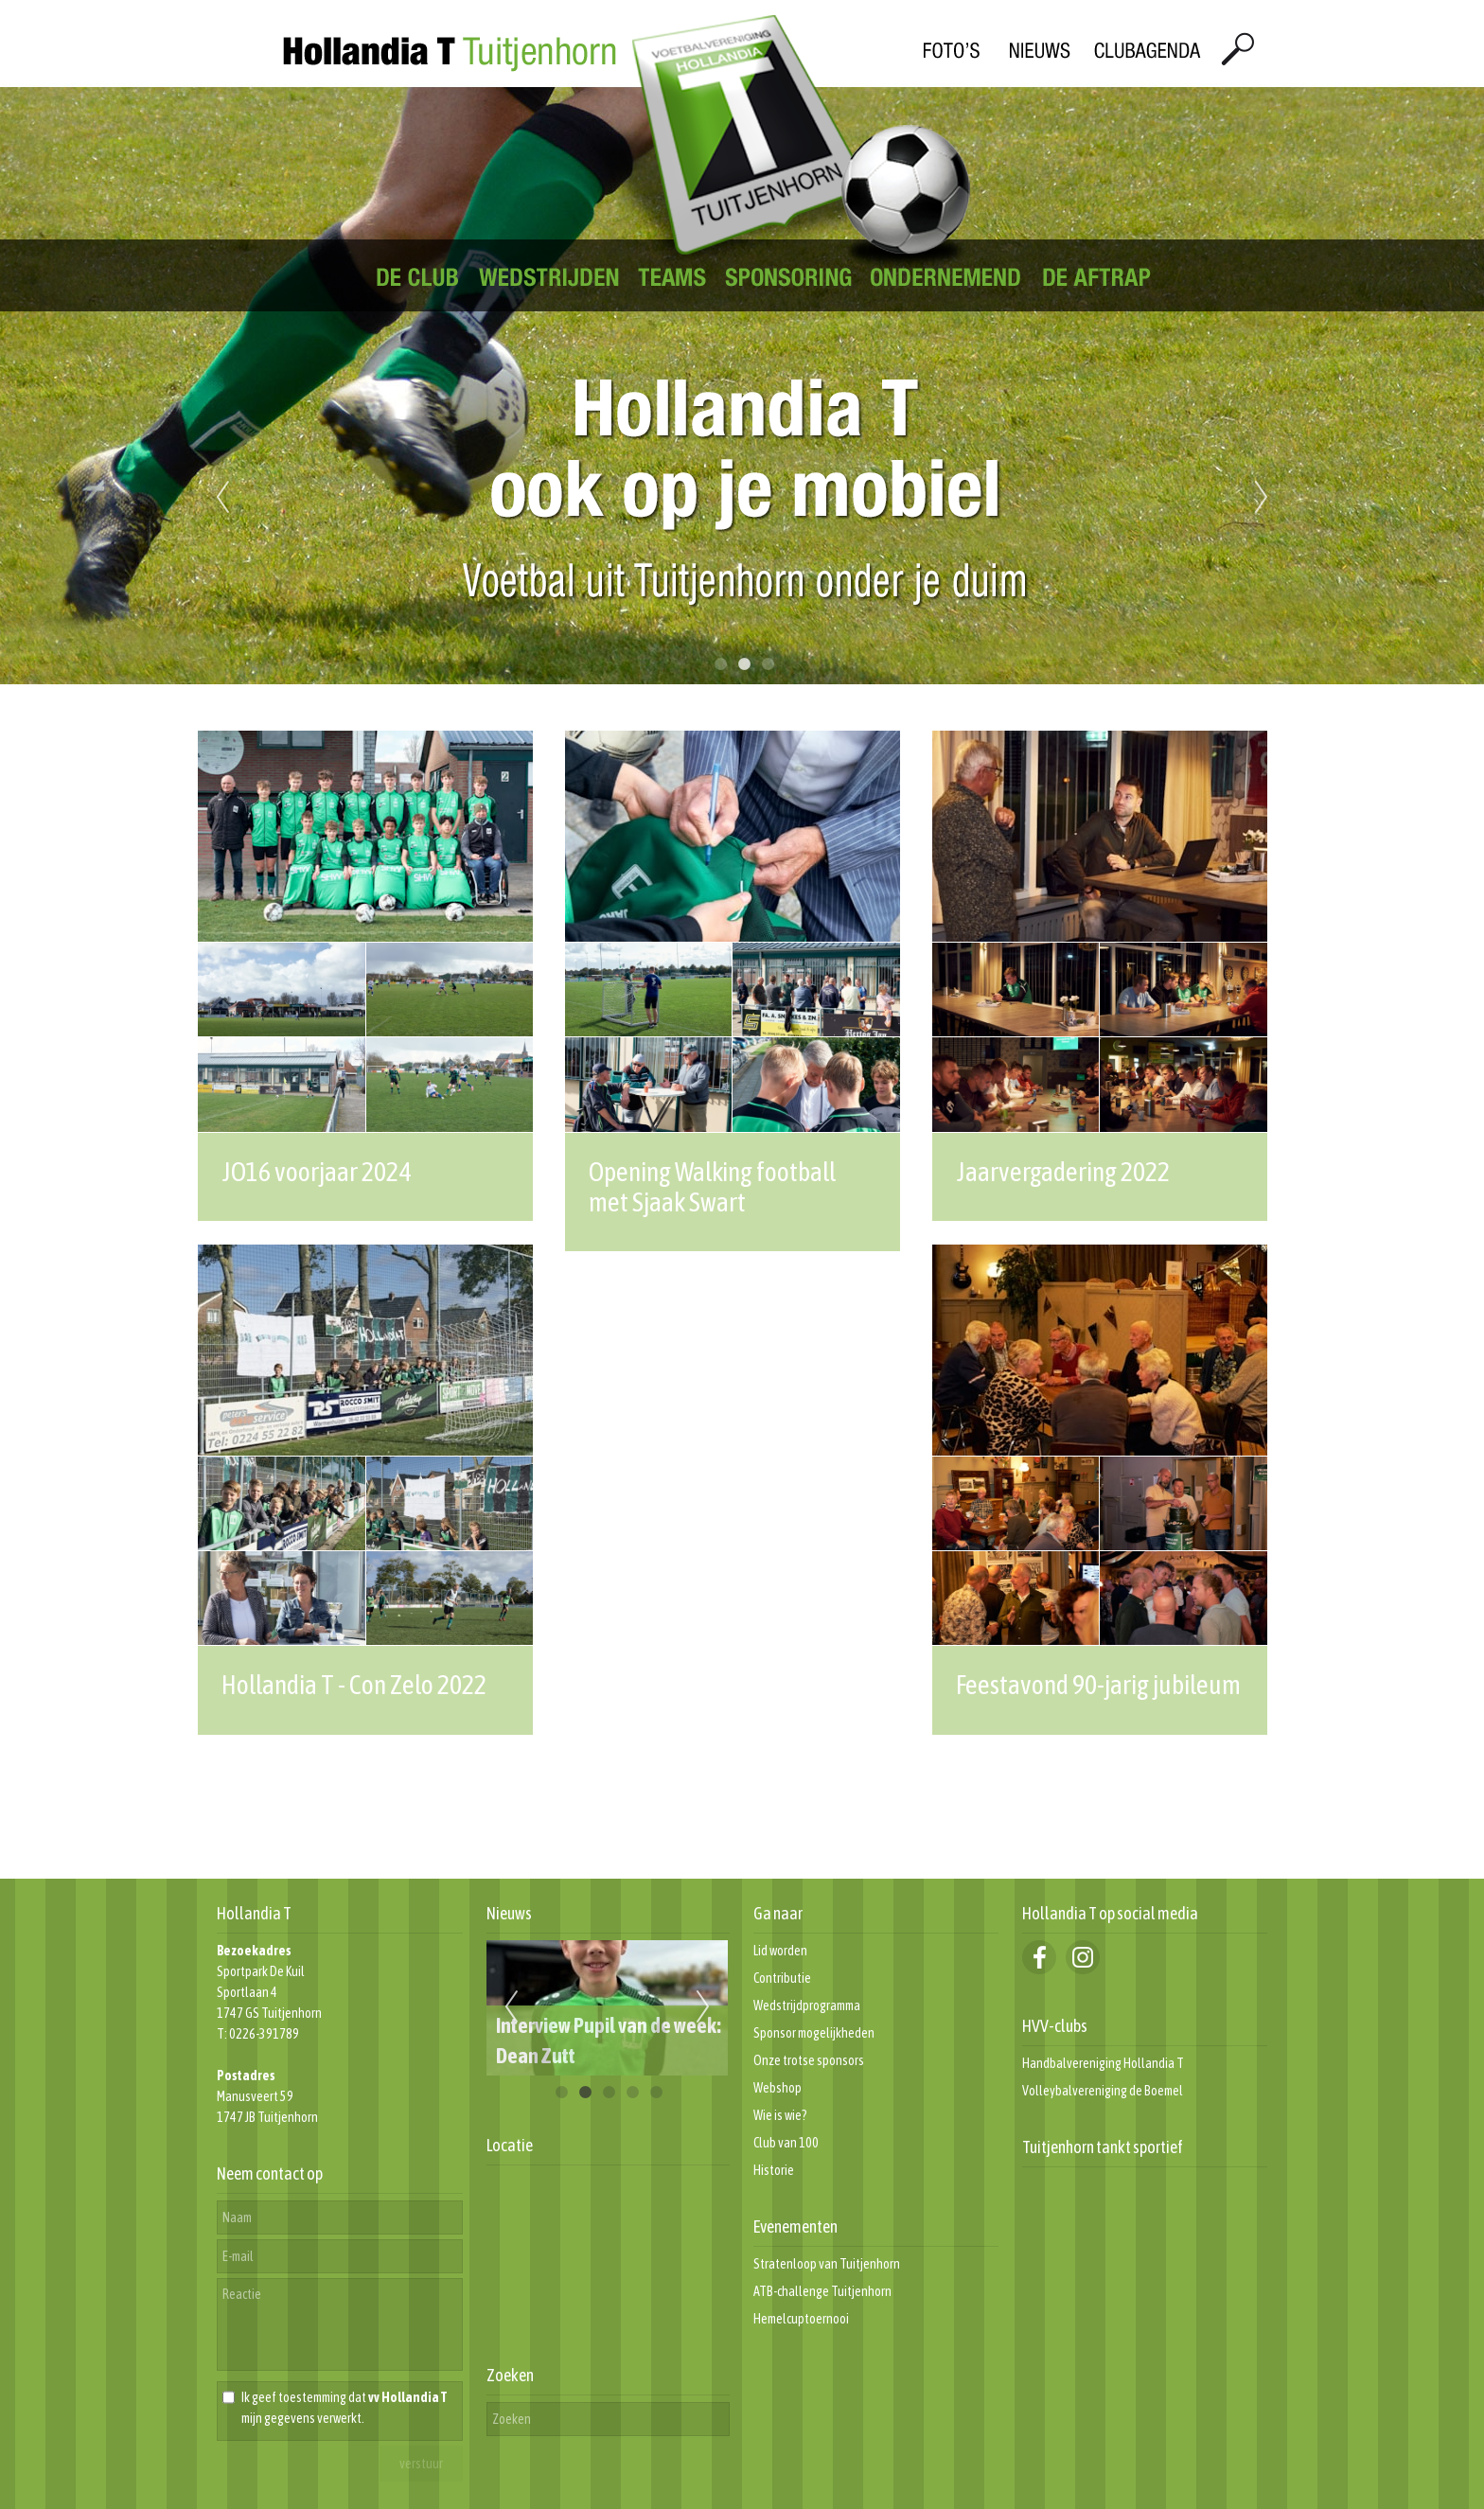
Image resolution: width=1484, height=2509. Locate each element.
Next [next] (1261, 497)
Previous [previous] (222, 497)
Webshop (777, 2087)
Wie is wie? (780, 2115)
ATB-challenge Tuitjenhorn (822, 2291)
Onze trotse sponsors (808, 2060)
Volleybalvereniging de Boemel (1102, 2090)
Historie (773, 2170)
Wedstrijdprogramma (806, 2005)
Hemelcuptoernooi (801, 2318)
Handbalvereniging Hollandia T (1103, 2063)
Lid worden (780, 1950)
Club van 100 (786, 2142)
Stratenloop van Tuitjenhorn (826, 2263)
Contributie (782, 1978)
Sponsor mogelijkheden (813, 2033)
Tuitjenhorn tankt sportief (1102, 2147)
